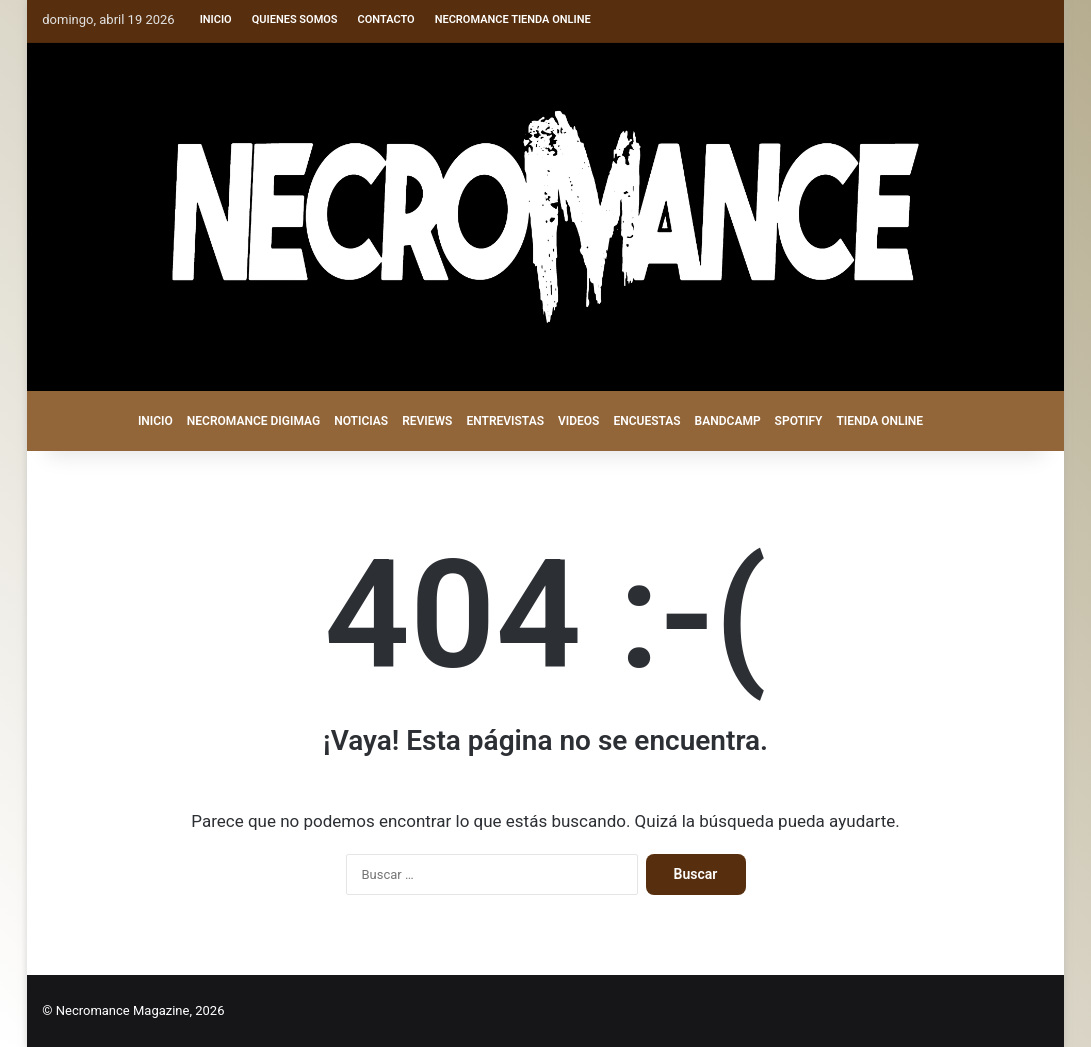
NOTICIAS (361, 421)
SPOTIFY (799, 421)
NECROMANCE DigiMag (253, 421)
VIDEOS (578, 421)
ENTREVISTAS (505, 421)
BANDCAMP (728, 421)
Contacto (386, 19)
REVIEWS (427, 421)
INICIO (155, 421)
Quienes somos (295, 19)
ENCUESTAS (646, 421)
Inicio (216, 19)
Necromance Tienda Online (513, 19)
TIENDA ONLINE (879, 421)
